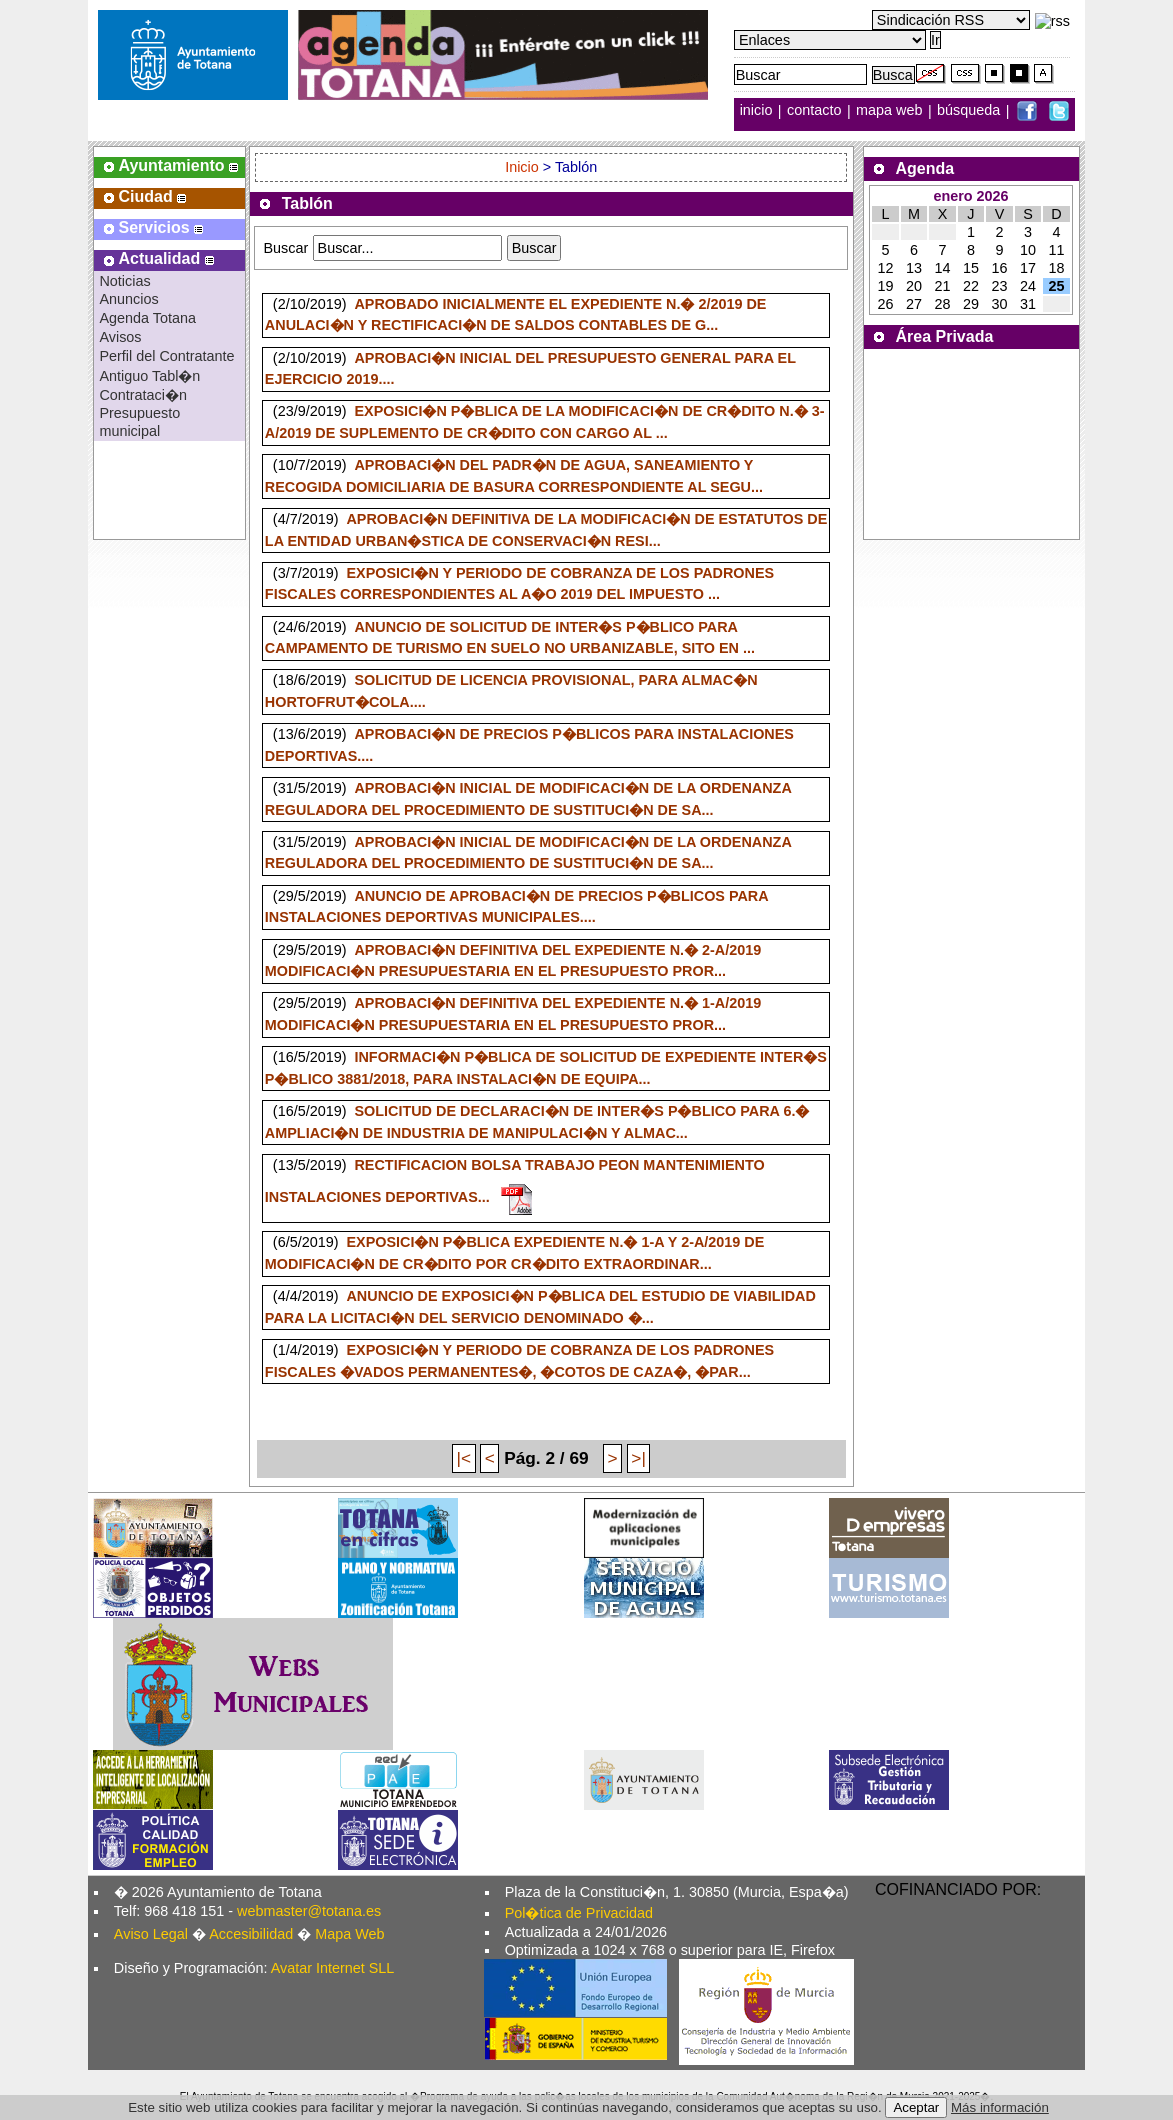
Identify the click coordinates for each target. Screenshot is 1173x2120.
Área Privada (945, 336)
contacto (814, 111)
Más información (1000, 2107)
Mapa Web (349, 1934)
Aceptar (916, 2107)
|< (464, 1458)
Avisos (120, 337)
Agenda (925, 168)
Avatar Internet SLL (333, 1968)
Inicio (524, 167)
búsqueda (970, 111)
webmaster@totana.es (309, 1911)
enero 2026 (970, 196)
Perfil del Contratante (166, 356)
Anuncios (128, 299)
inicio (758, 111)
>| (638, 1458)
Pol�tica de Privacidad (579, 1913)
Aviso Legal (151, 1934)
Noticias (124, 281)
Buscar (285, 248)
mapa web (891, 111)
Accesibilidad (251, 1934)
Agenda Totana (147, 318)
